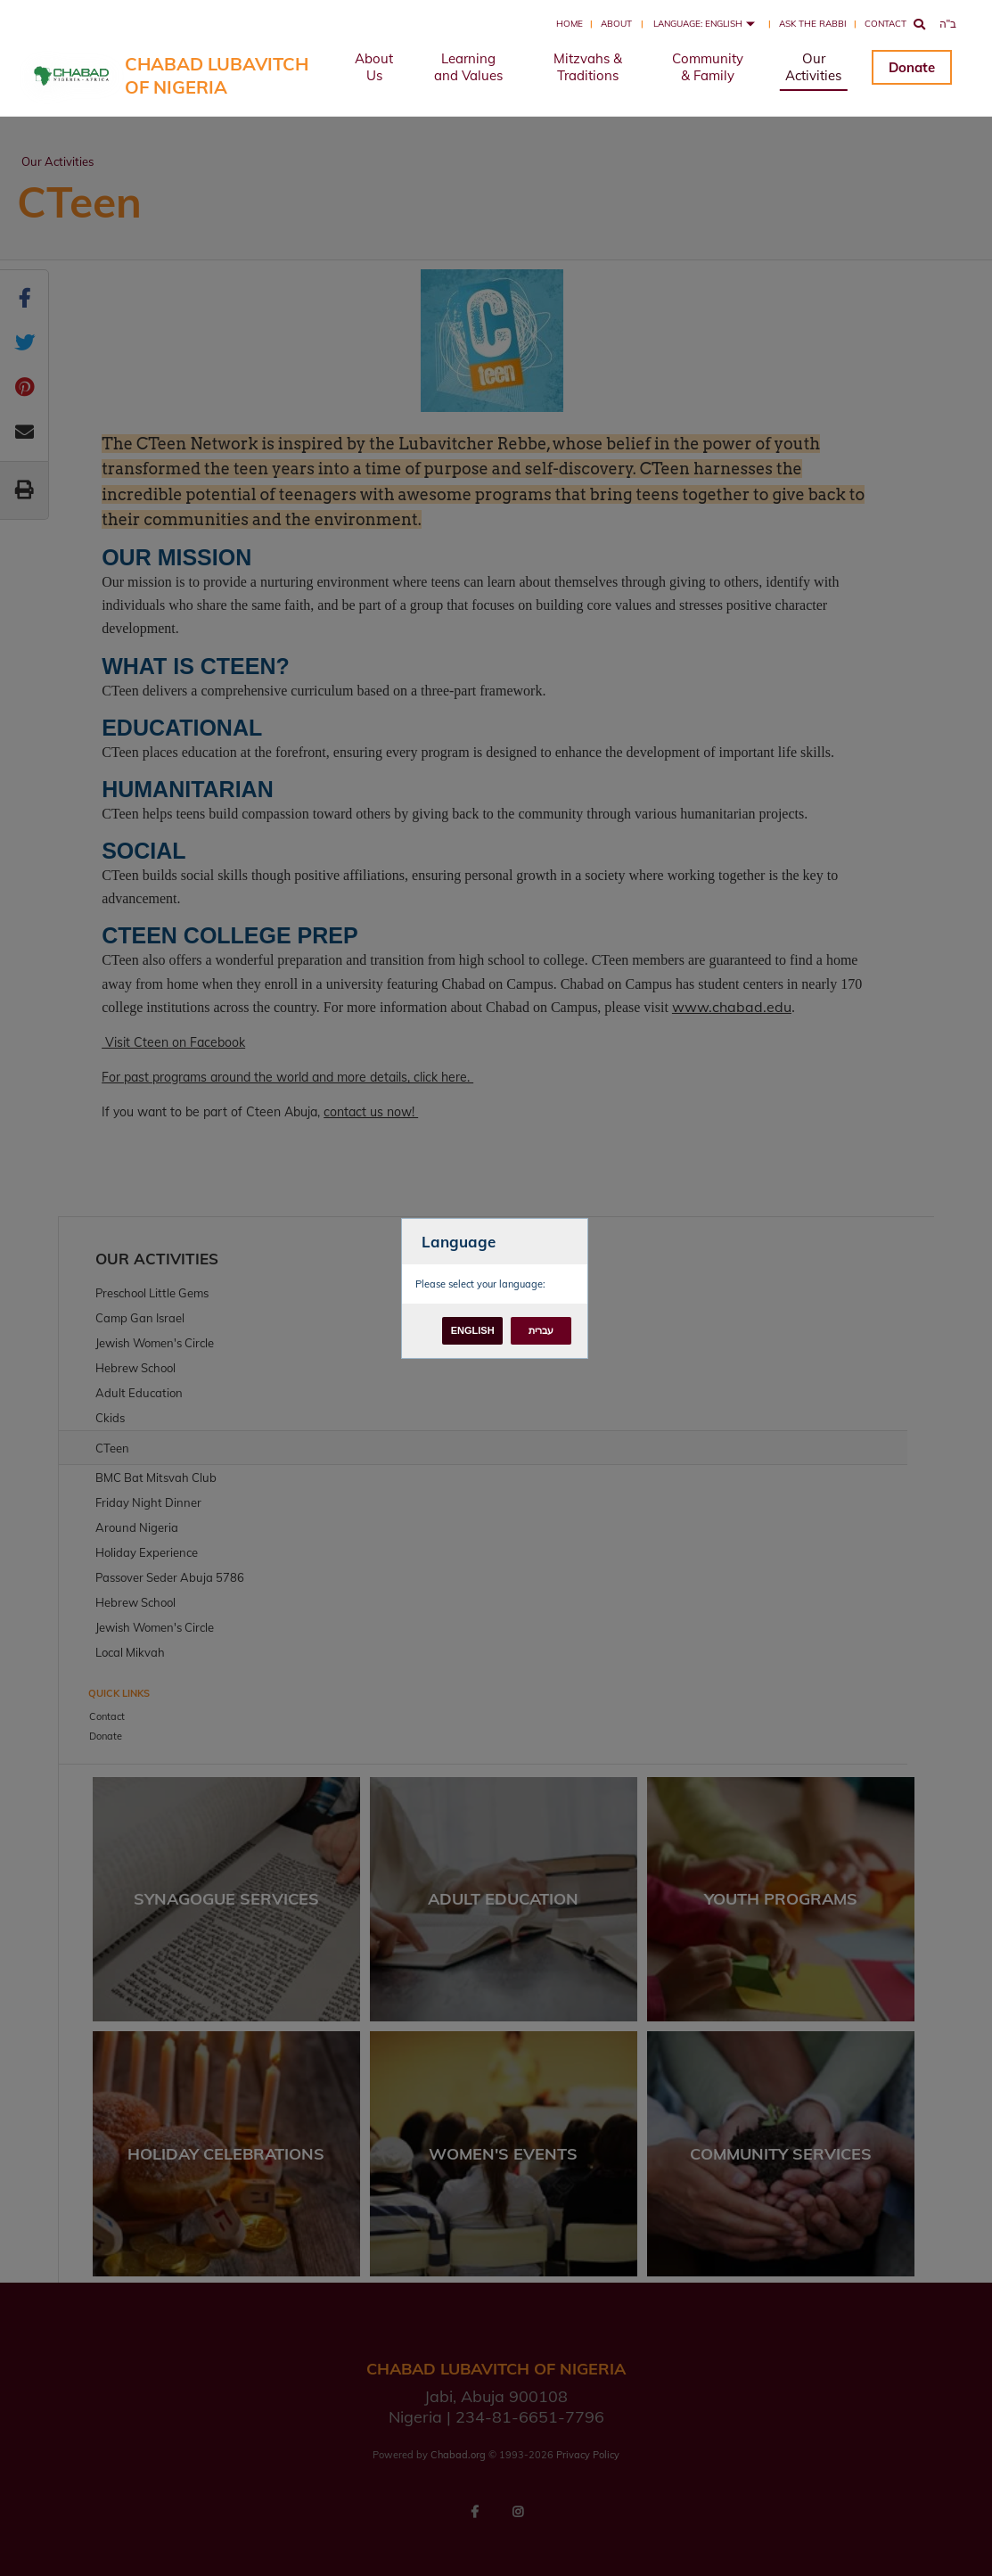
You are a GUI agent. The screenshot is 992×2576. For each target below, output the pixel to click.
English (473, 1330)
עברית (541, 1330)
